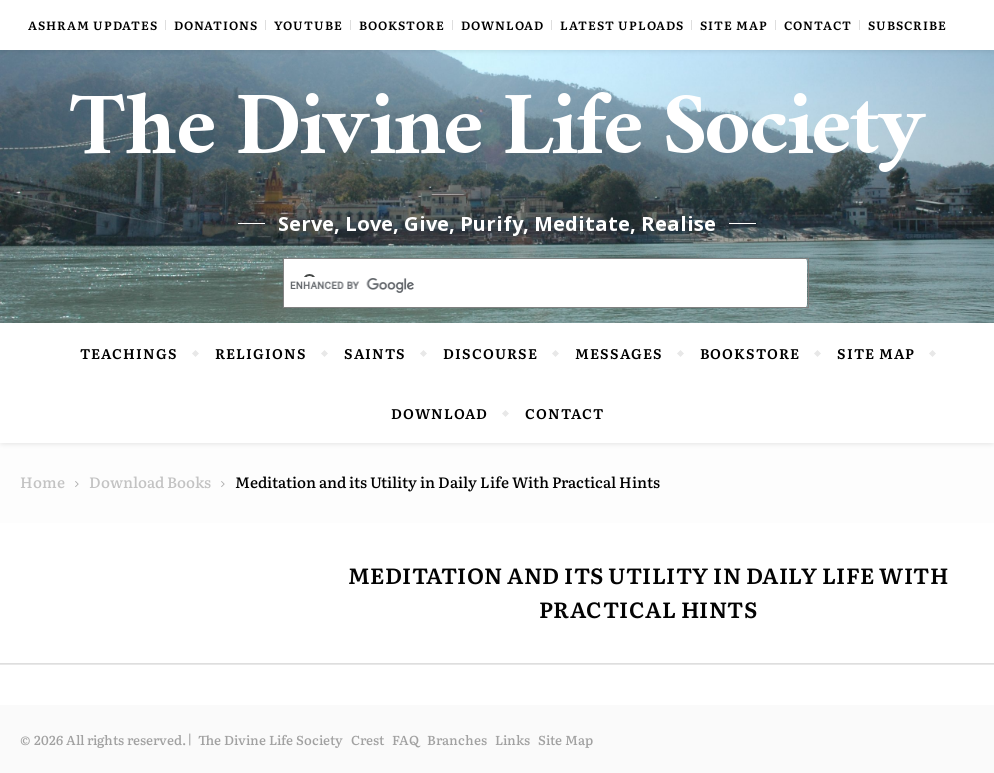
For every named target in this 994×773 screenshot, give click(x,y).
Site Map (734, 25)
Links (512, 739)
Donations (216, 25)
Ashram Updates (93, 25)
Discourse (490, 353)
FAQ (405, 739)
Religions (261, 353)
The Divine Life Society (497, 140)
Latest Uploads (622, 25)
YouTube (308, 25)
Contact (818, 25)
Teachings (129, 353)
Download (502, 25)
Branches (457, 739)
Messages (619, 353)
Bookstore (402, 25)
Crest (367, 739)
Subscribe (907, 25)
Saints (375, 353)
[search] (522, 285)
